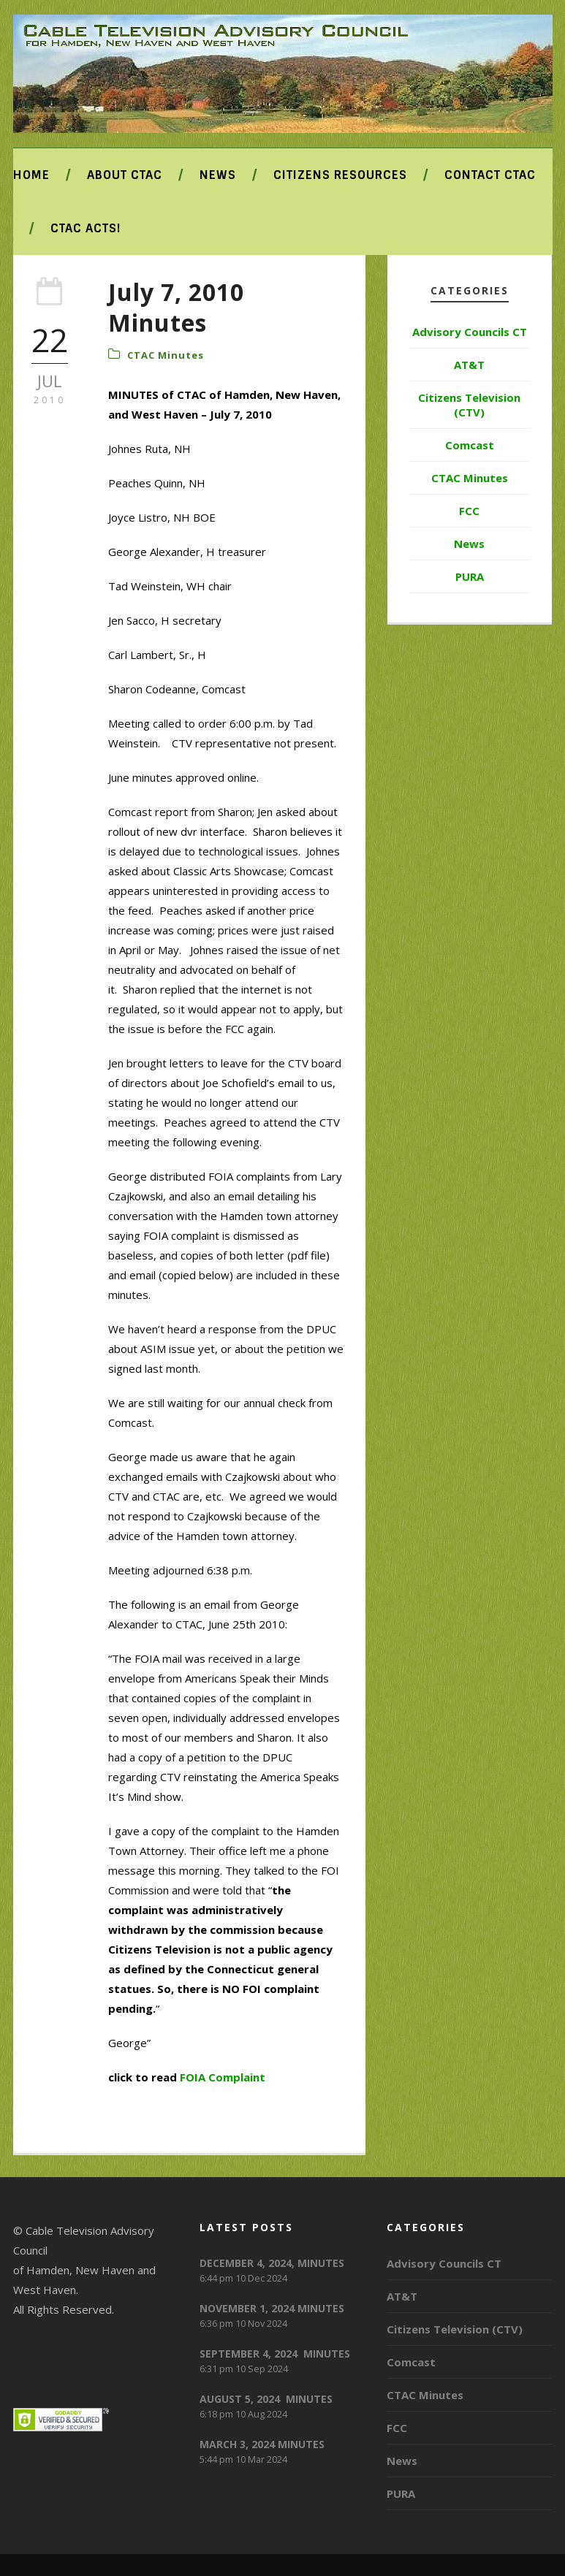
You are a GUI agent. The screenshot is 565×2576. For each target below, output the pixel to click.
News (218, 175)
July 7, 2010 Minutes (176, 307)
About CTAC (124, 175)
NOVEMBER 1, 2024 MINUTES (272, 2308)
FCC (469, 510)
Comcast (469, 445)
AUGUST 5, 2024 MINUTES (266, 2399)
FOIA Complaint (222, 2077)
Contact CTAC (490, 175)
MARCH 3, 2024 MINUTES (262, 2444)
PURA (469, 576)
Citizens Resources (340, 175)
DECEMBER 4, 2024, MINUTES (272, 2263)
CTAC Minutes (165, 355)
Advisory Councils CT (469, 331)
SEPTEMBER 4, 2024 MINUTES (275, 2353)
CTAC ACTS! (85, 228)
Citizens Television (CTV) (469, 404)
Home (31, 175)
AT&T (469, 364)
